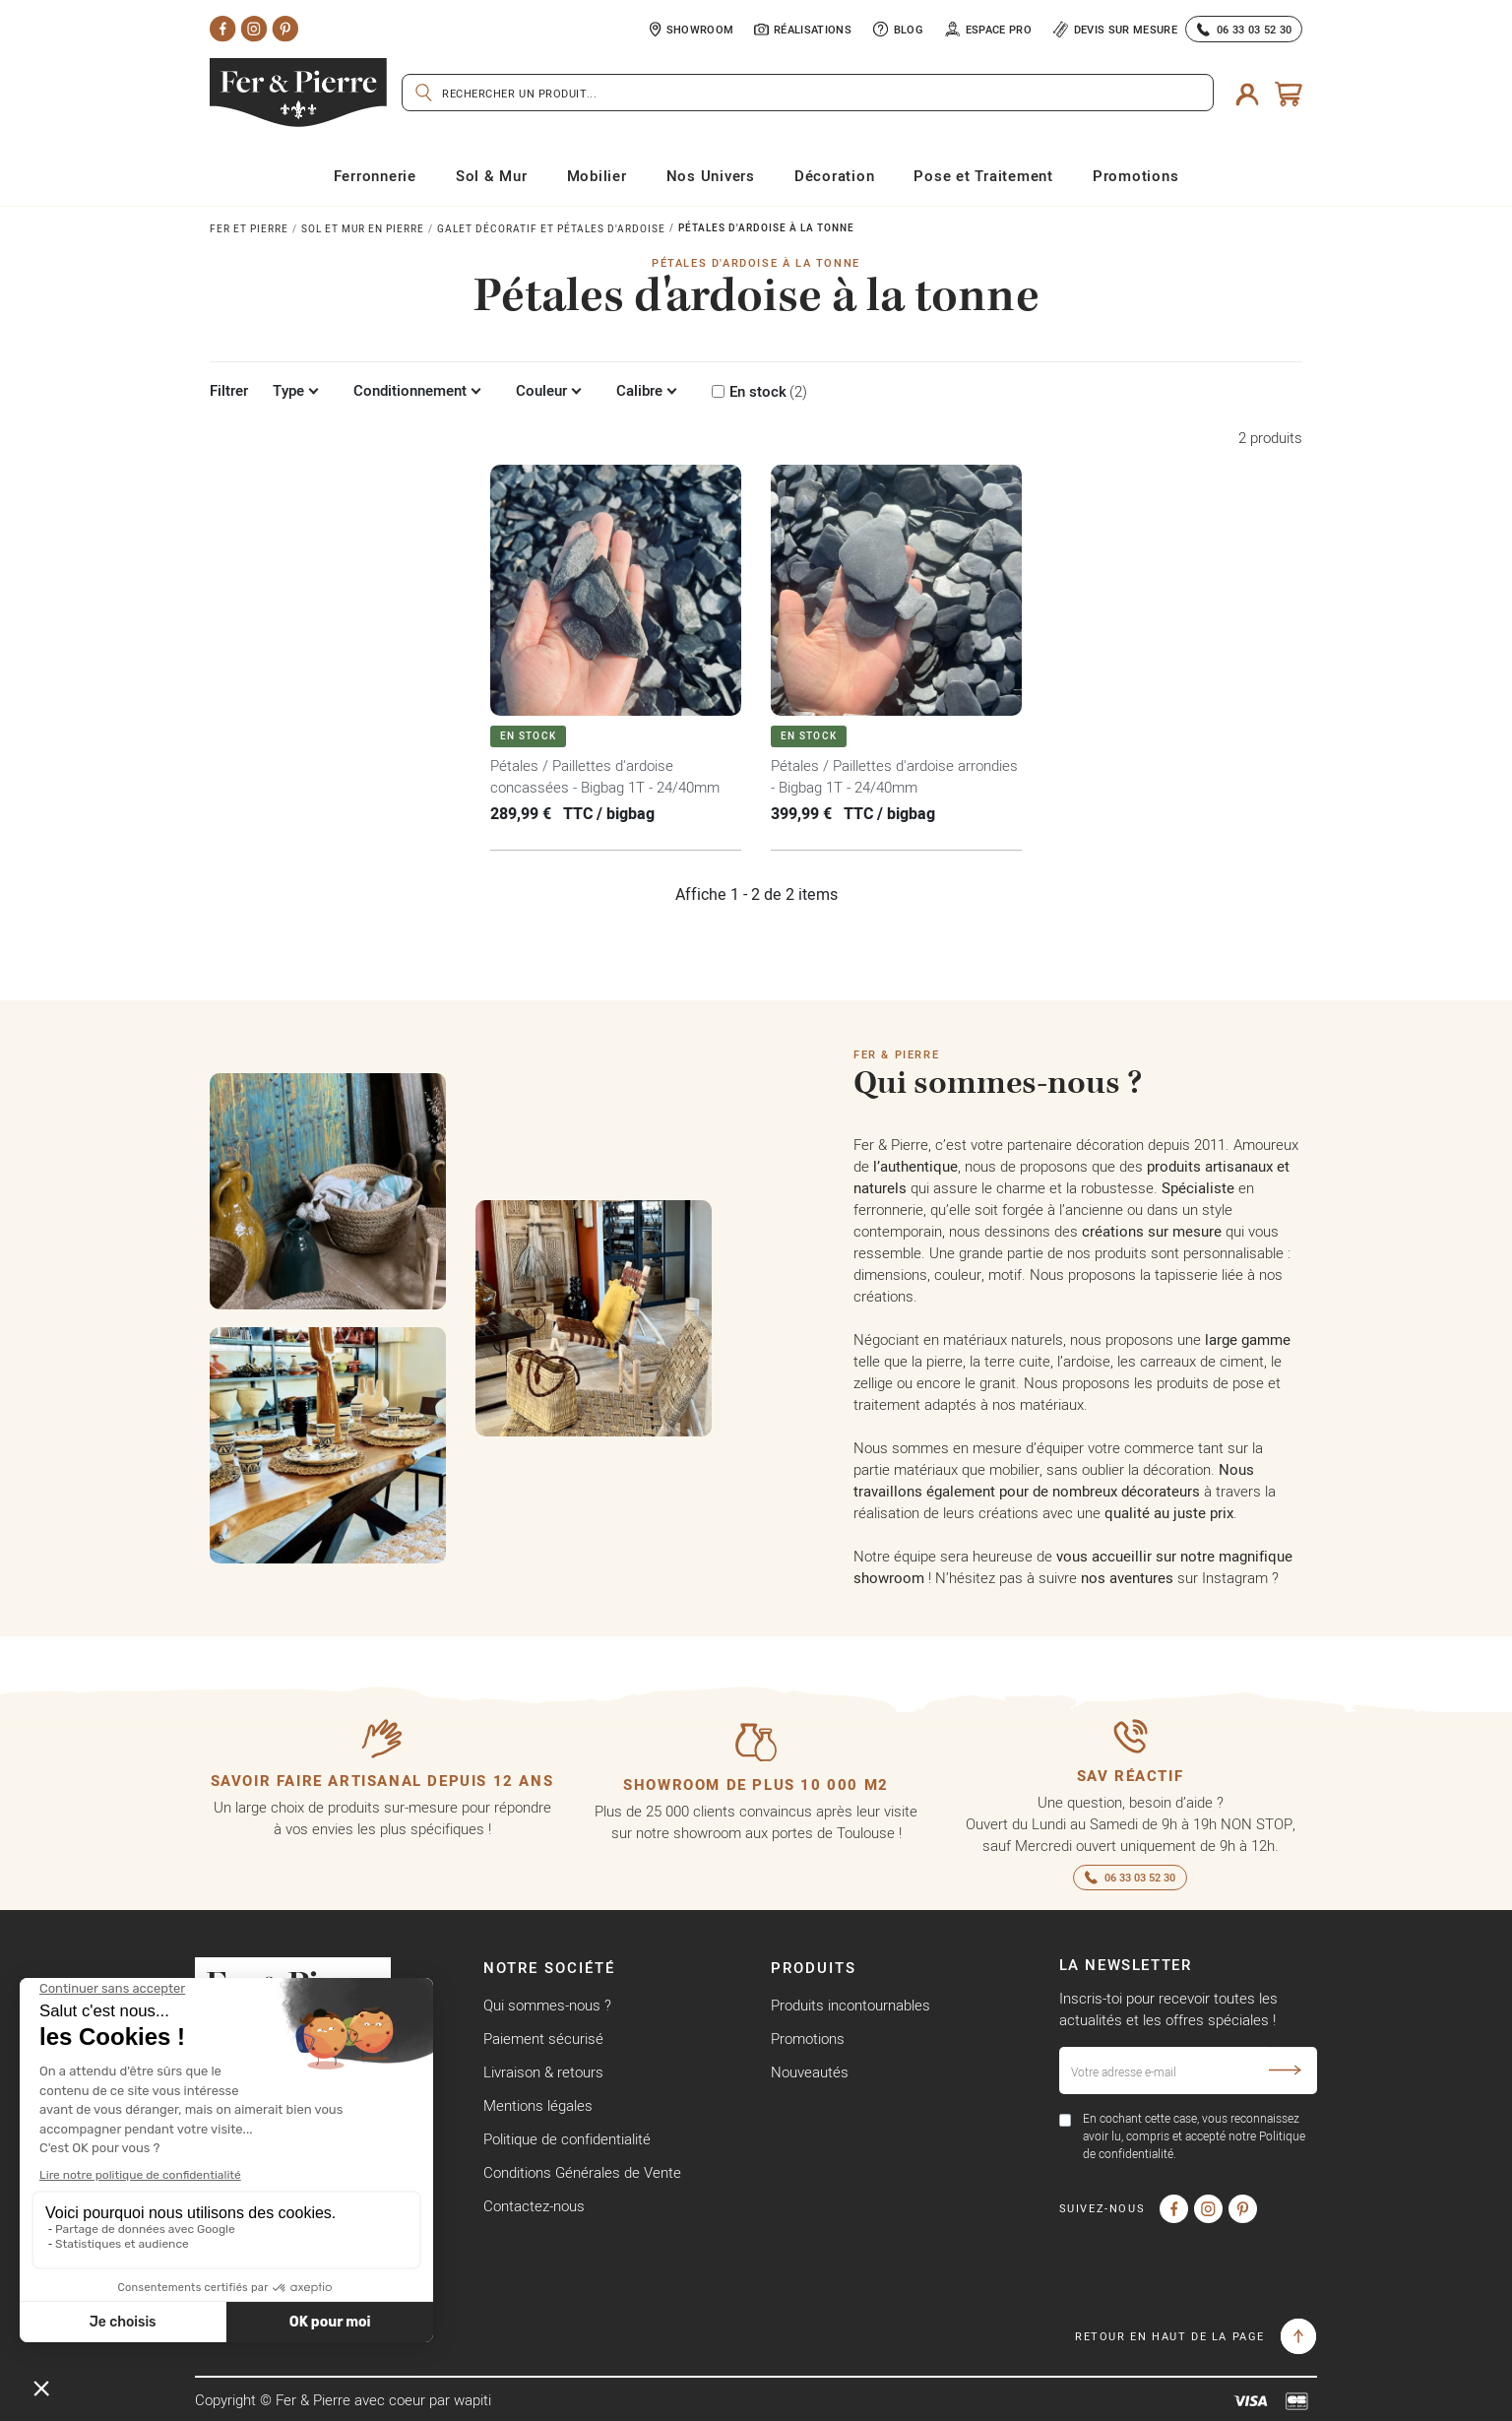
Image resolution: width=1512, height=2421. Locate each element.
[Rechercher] (808, 92)
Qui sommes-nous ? (547, 2005)
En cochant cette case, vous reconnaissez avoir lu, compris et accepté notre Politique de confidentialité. (1194, 2136)
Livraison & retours (543, 2072)
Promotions (808, 2038)
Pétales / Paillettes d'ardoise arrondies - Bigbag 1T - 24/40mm (894, 776)
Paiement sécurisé (543, 2038)
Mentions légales (538, 2105)
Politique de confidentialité (567, 2139)
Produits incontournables (850, 2005)
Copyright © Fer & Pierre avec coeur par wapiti (343, 2399)
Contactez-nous (534, 2206)
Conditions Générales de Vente (582, 2172)
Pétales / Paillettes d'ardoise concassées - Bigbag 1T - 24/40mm (605, 776)
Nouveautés (810, 2072)
